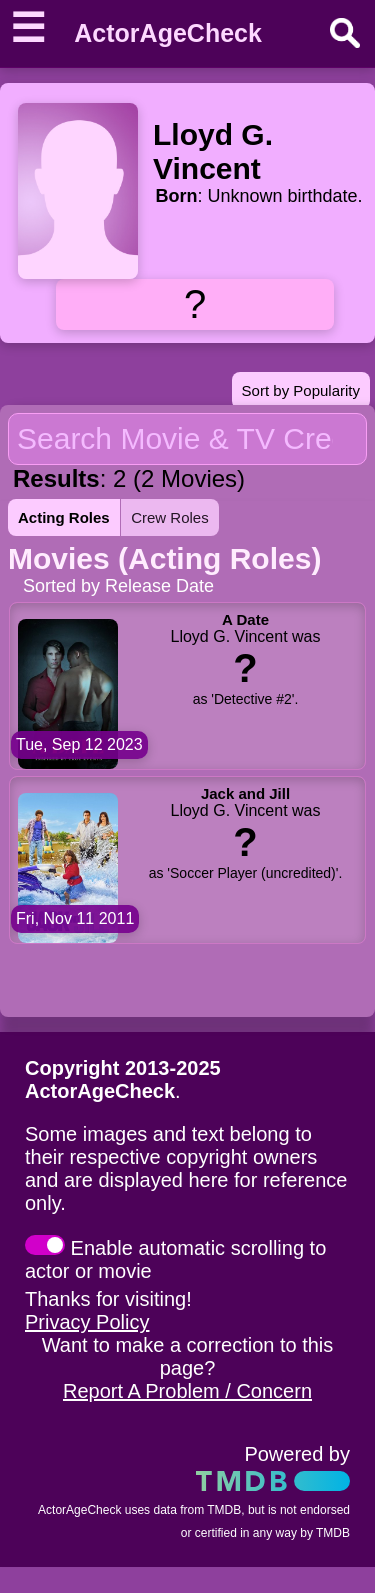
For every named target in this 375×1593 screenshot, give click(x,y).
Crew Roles (170, 517)
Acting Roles (64, 517)
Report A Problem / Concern (187, 1391)
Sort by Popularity (301, 390)
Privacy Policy (87, 1322)
